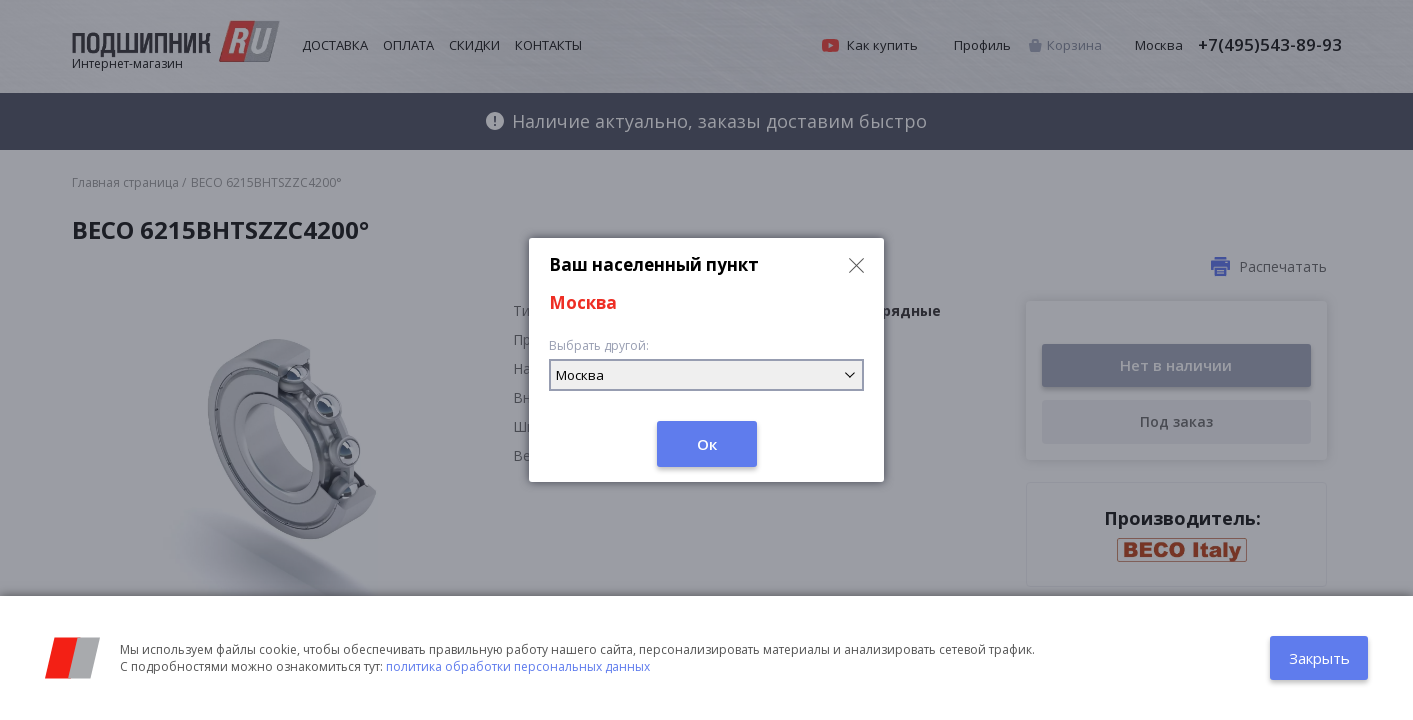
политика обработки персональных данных (518, 666)
